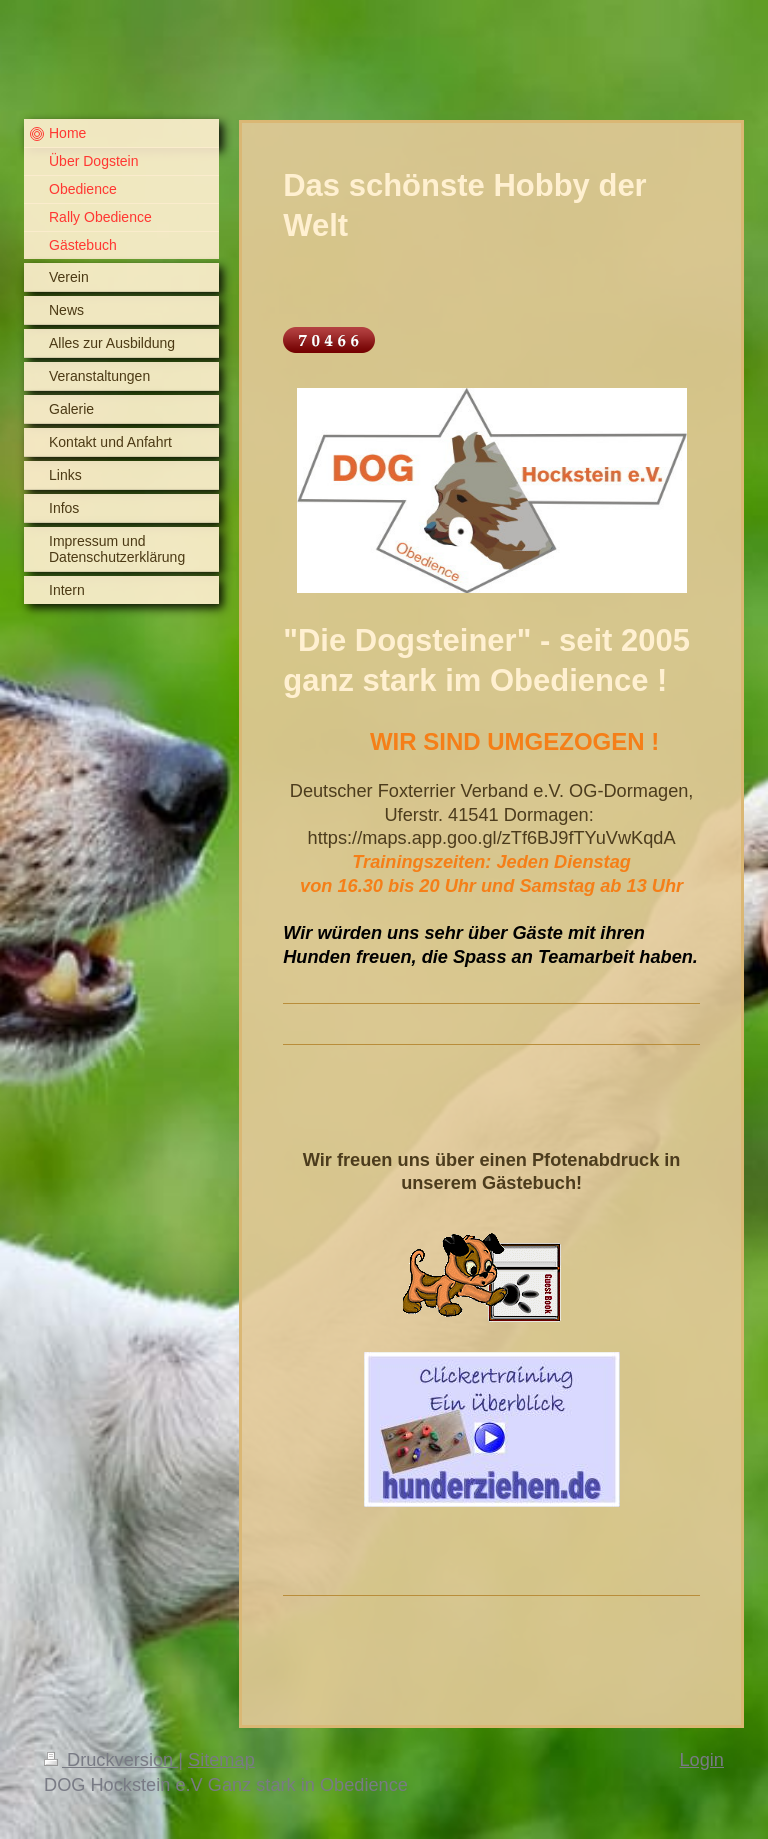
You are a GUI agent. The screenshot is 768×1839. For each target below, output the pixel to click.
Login (701, 1760)
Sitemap (221, 1760)
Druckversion (111, 1760)
